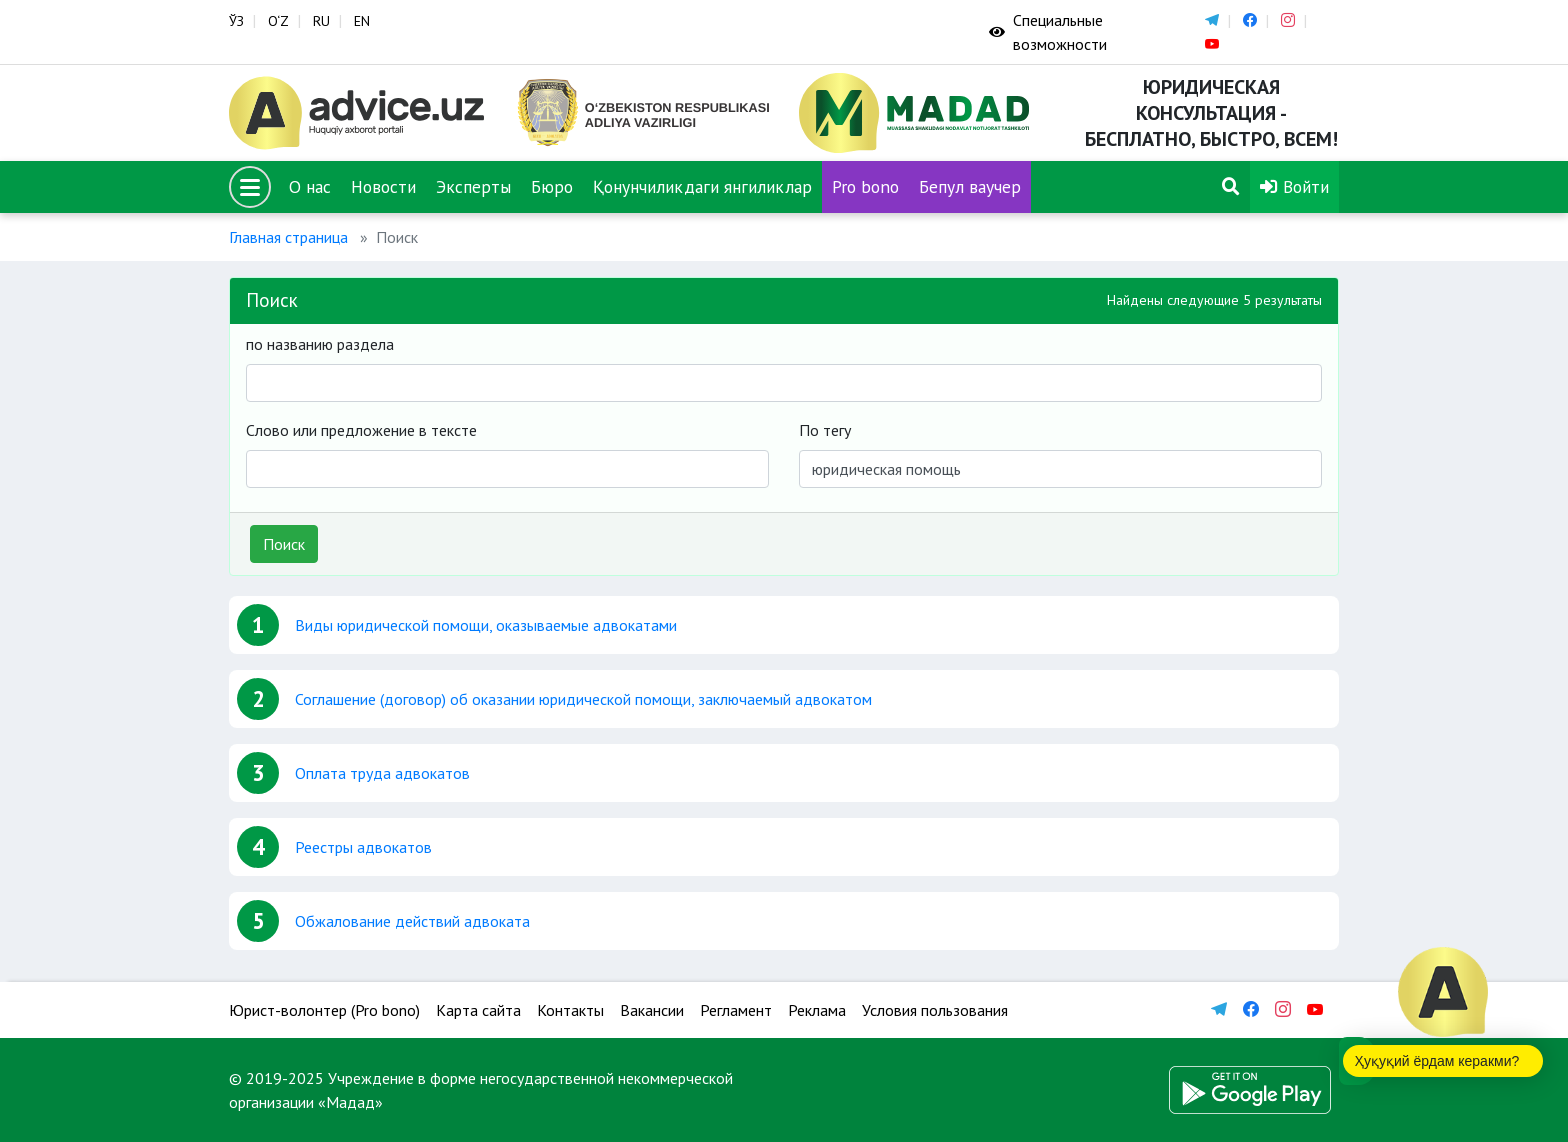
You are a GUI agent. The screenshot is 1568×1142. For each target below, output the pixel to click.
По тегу (825, 430)
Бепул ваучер (970, 186)
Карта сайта (478, 1010)
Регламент (736, 1010)
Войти (1294, 186)
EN (362, 21)
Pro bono (865, 186)
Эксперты (473, 186)
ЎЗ (236, 21)
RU (321, 21)
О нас (310, 186)
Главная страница (288, 237)
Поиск (284, 544)
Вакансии (652, 1010)
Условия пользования (935, 1010)
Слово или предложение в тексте (361, 430)
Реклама (817, 1010)
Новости (383, 186)
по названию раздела (320, 344)
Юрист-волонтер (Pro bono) (324, 1010)
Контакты (570, 1010)
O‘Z (278, 21)
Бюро (552, 186)
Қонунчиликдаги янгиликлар (702, 186)
